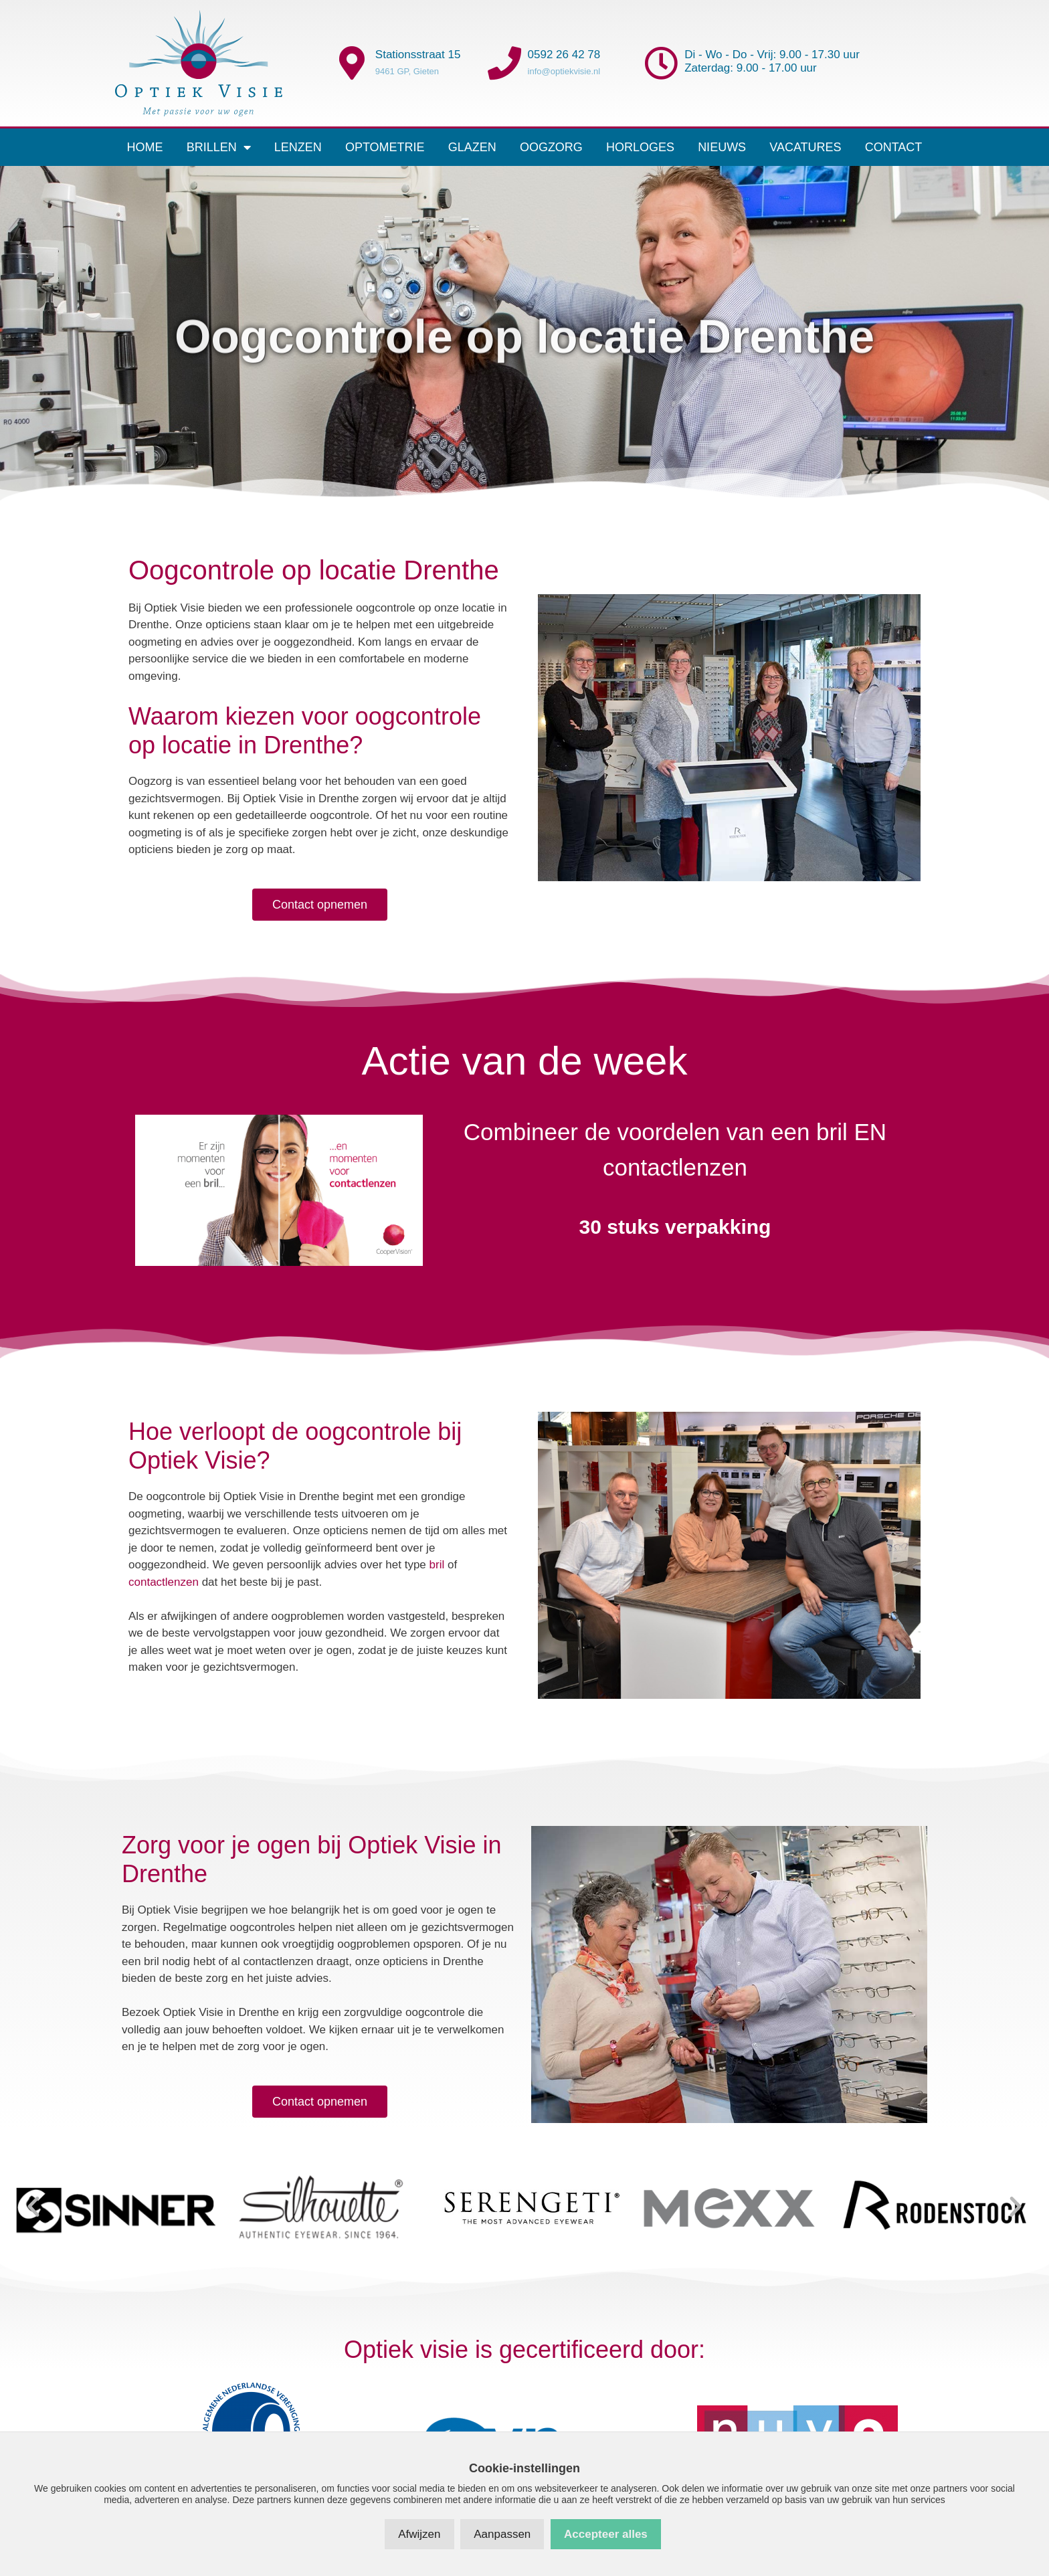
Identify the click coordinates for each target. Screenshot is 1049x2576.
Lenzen (298, 147)
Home (145, 147)
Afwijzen (419, 2534)
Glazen (472, 147)
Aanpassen (502, 2534)
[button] (33, 2206)
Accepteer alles (606, 2534)
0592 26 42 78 (564, 54)
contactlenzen (163, 1582)
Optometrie (385, 147)
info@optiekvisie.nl (564, 71)
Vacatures (805, 147)
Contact (894, 147)
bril (439, 1564)
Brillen (219, 147)
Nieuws (722, 147)
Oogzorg (551, 147)
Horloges (640, 147)
